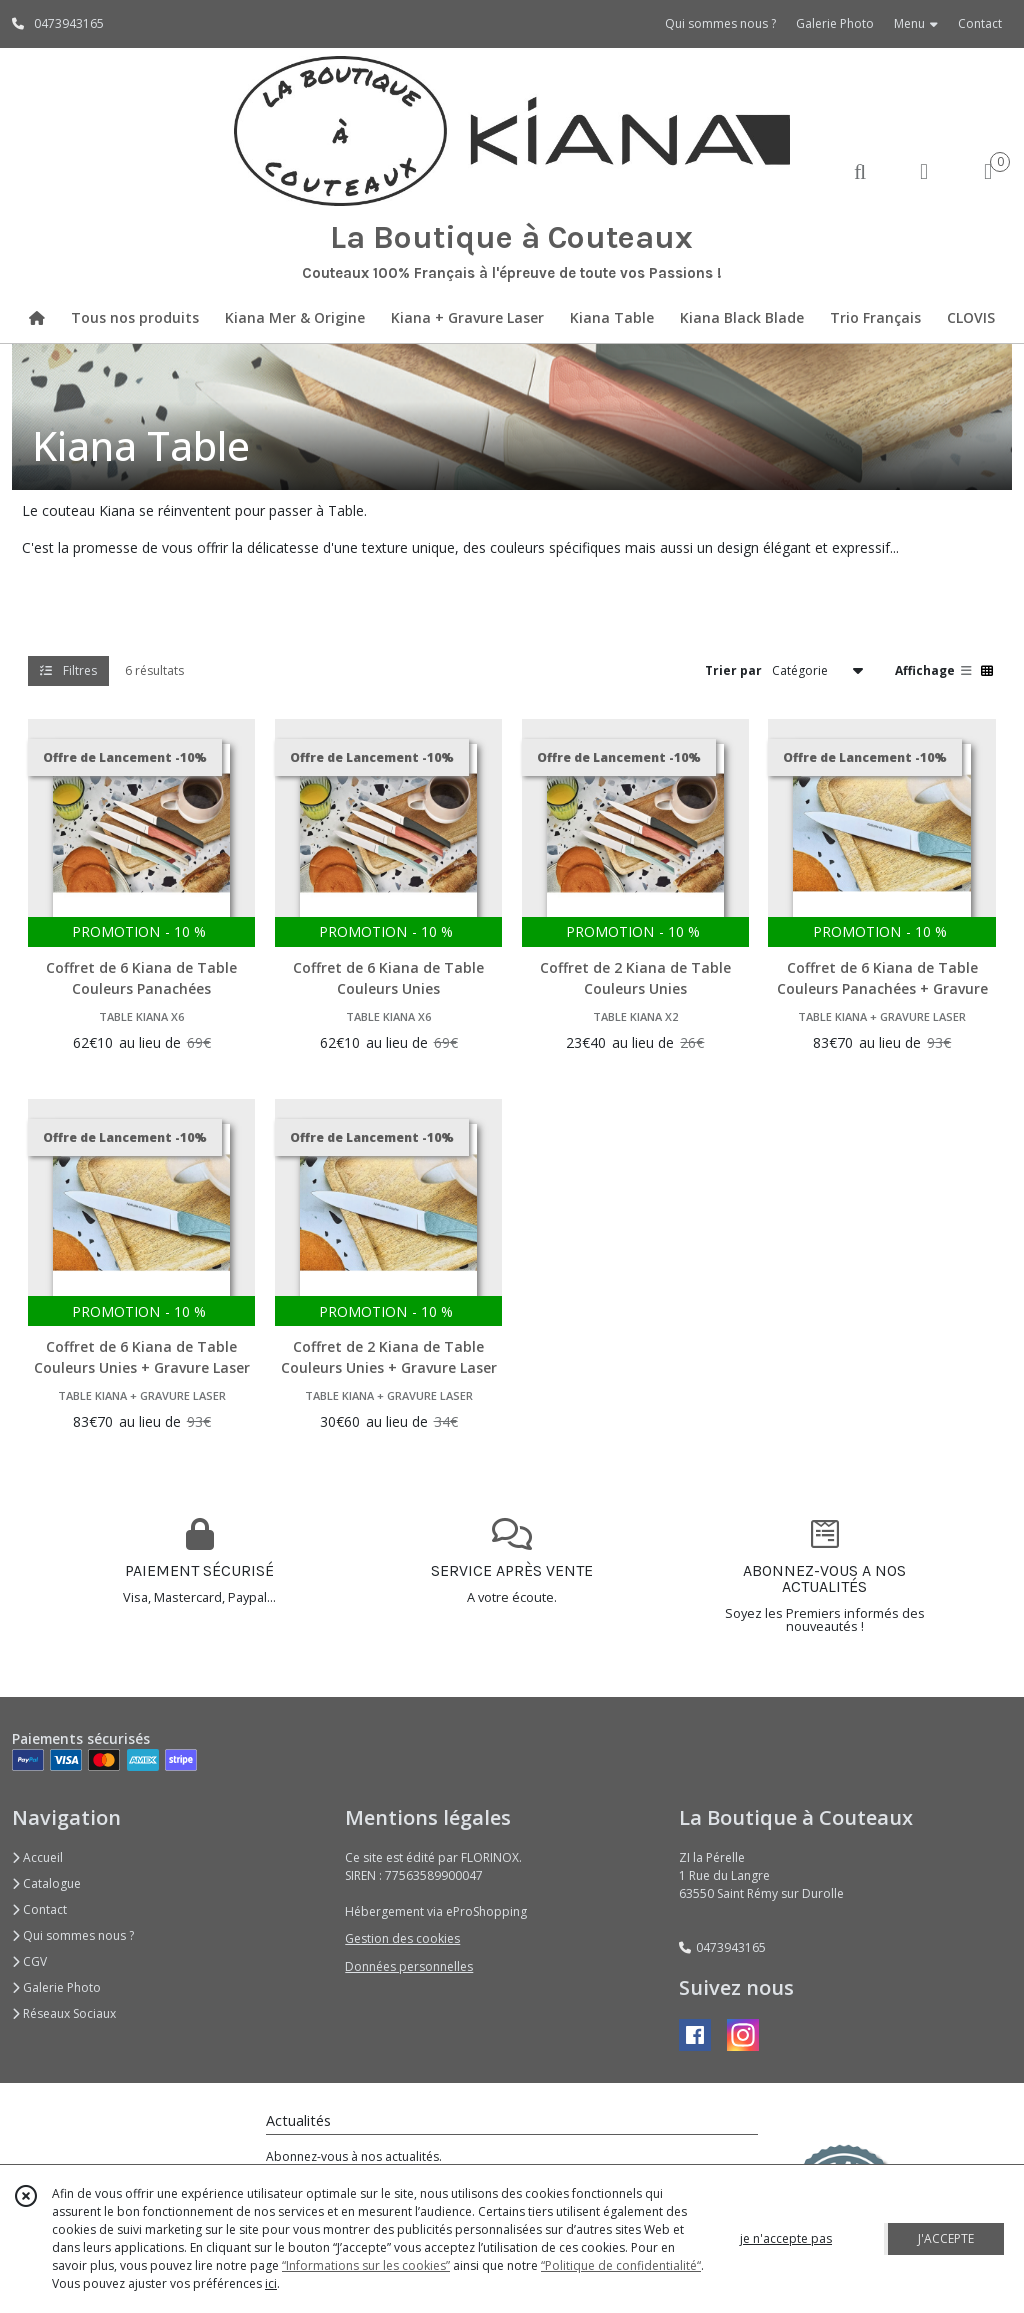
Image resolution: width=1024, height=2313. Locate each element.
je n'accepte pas (786, 2238)
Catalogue (46, 1883)
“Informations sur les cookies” (366, 2265)
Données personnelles (409, 1966)
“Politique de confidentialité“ (621, 2265)
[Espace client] (924, 170)
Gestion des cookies (402, 1938)
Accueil (37, 1857)
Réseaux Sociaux (64, 2013)
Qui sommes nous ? (73, 1935)
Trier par (733, 670)
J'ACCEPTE (946, 2238)
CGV (29, 1961)
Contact (980, 23)
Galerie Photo (56, 1987)
